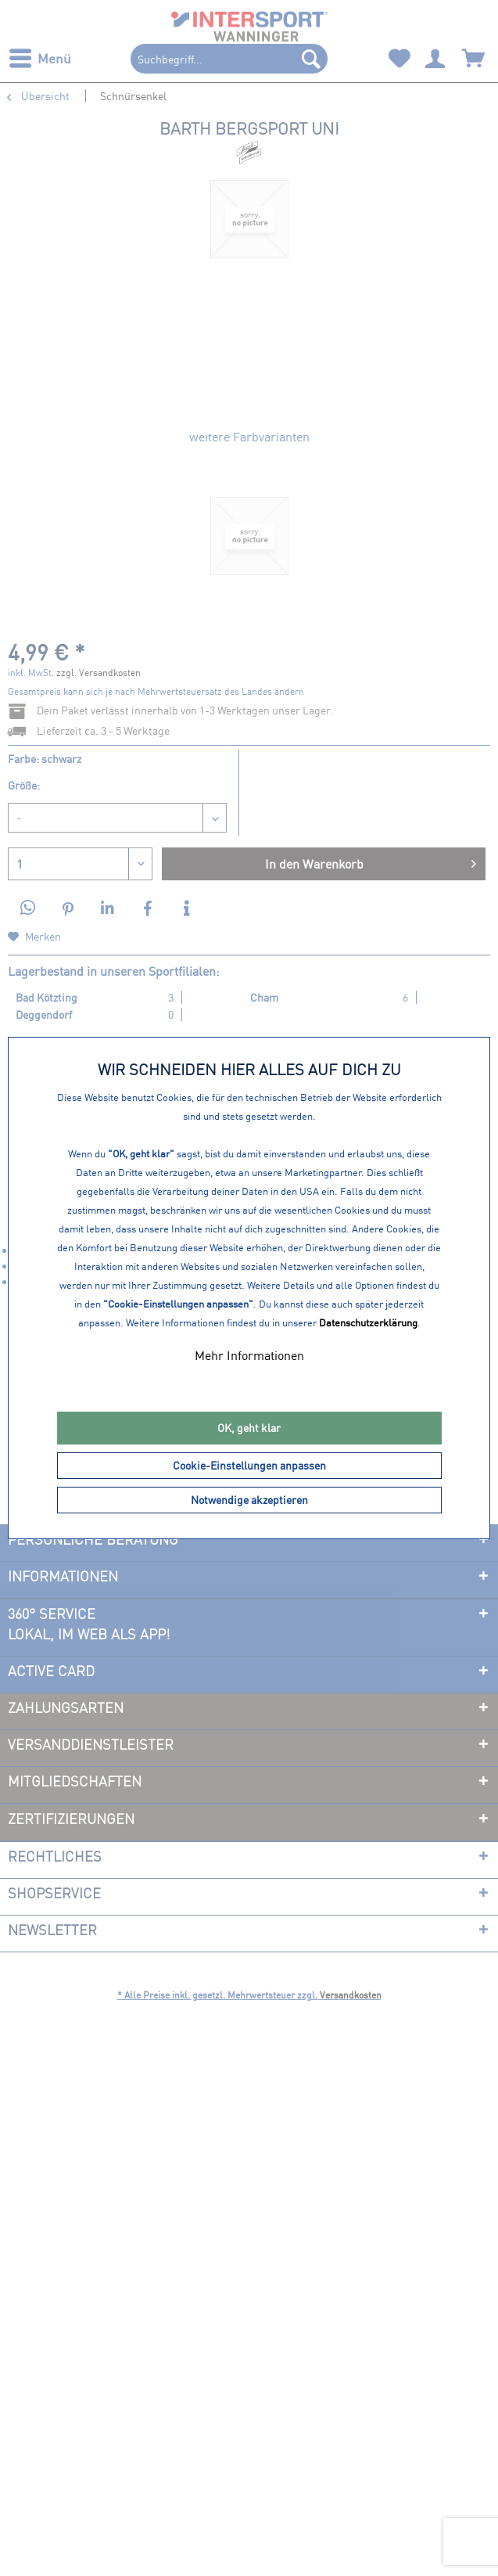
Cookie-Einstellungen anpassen (249, 1465)
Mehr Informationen (249, 1355)
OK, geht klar (249, 1427)
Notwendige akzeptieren (249, 1499)
